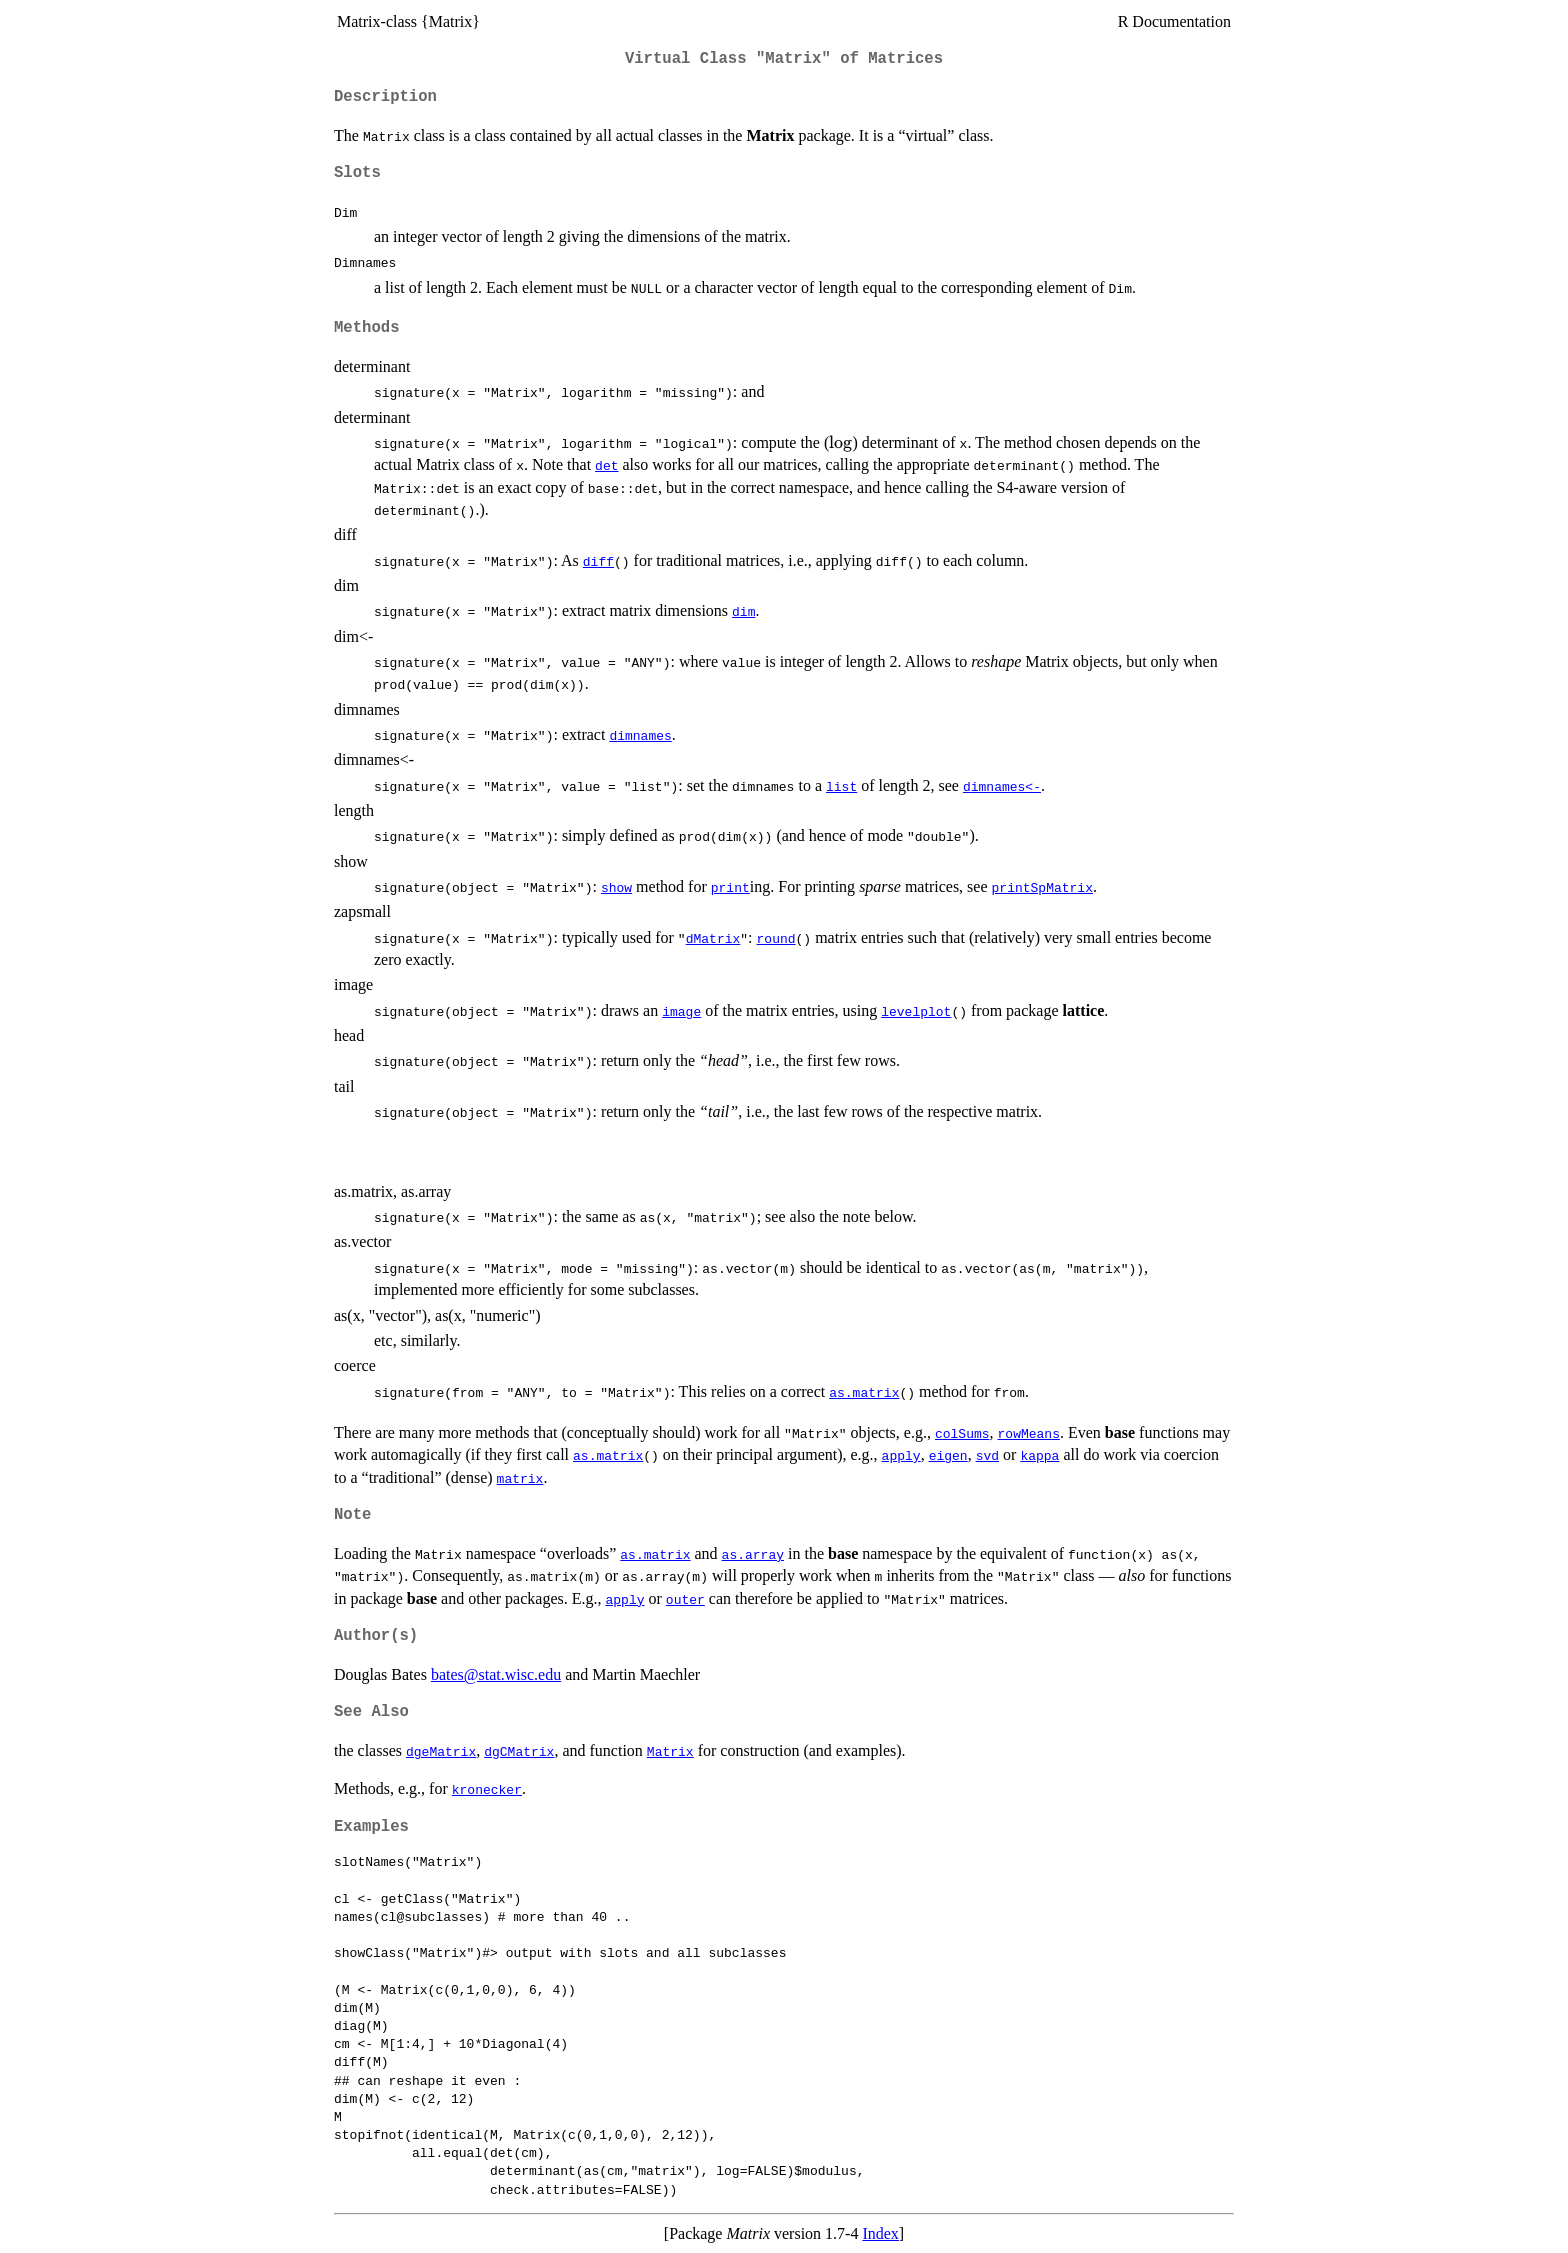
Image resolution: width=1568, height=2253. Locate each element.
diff (598, 561)
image (681, 1011)
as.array (753, 1554)
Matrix (670, 1751)
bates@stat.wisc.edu (496, 1674)
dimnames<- (1002, 786)
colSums (962, 1433)
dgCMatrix (519, 1751)
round (776, 938)
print (730, 887)
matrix (520, 1478)
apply (901, 1455)
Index (880, 2233)
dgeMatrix (441, 1751)
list (841, 786)
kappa (1039, 1455)
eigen (948, 1455)
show (616, 887)
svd (987, 1455)
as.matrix (864, 1392)
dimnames (640, 735)
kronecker (487, 1789)
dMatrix (713, 938)
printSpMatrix (1041, 887)
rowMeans (1029, 1433)
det (606, 465)
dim (743, 611)
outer (685, 1599)
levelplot (916, 1011)
